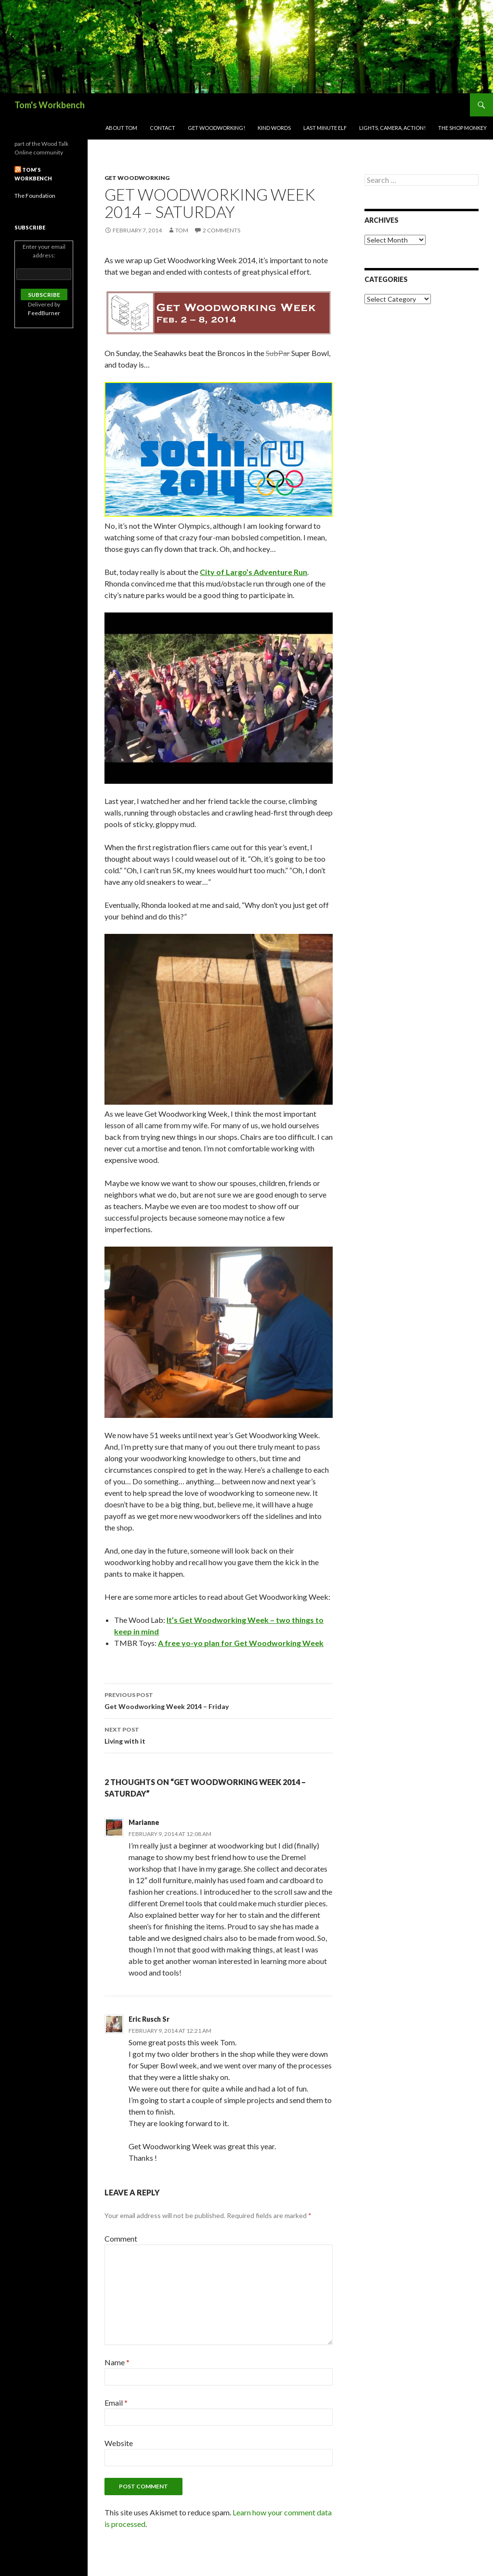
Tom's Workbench (49, 105)
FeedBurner (44, 313)
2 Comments (221, 230)
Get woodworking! (216, 128)
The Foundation (34, 195)
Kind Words (274, 128)
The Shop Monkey (462, 128)
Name (117, 2362)
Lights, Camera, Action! (392, 128)
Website (118, 2443)
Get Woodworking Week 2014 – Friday (218, 1699)
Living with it (218, 1734)
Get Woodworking (136, 177)
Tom (181, 230)
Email (116, 2402)
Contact (162, 128)
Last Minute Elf (325, 128)
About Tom (121, 128)
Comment (120, 2238)
